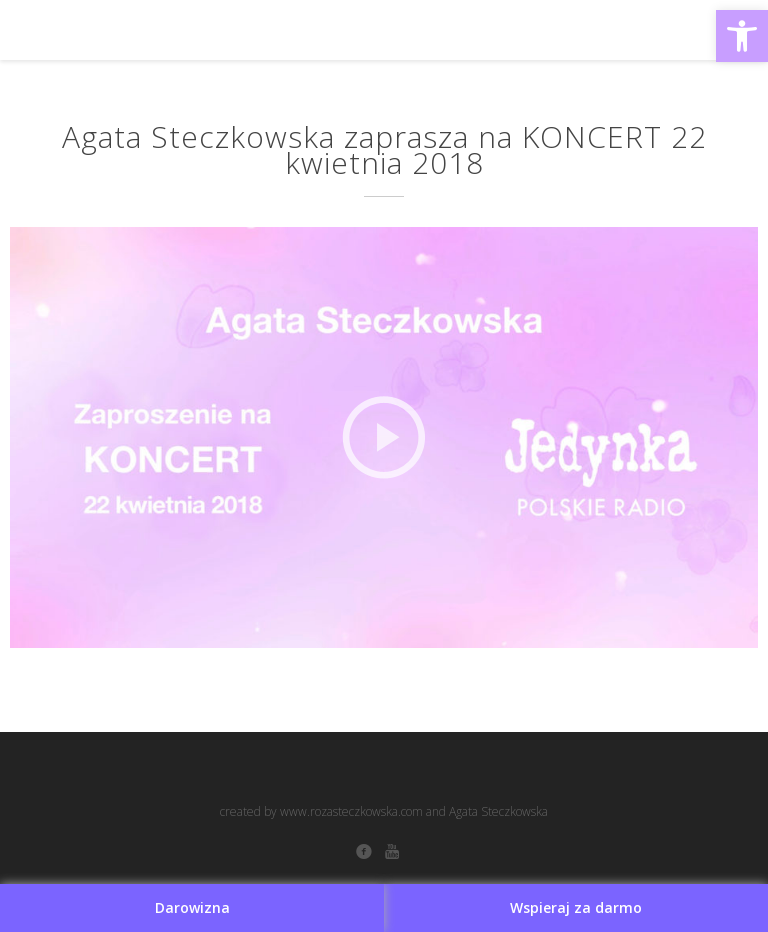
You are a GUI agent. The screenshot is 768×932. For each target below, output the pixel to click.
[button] (742, 36)
